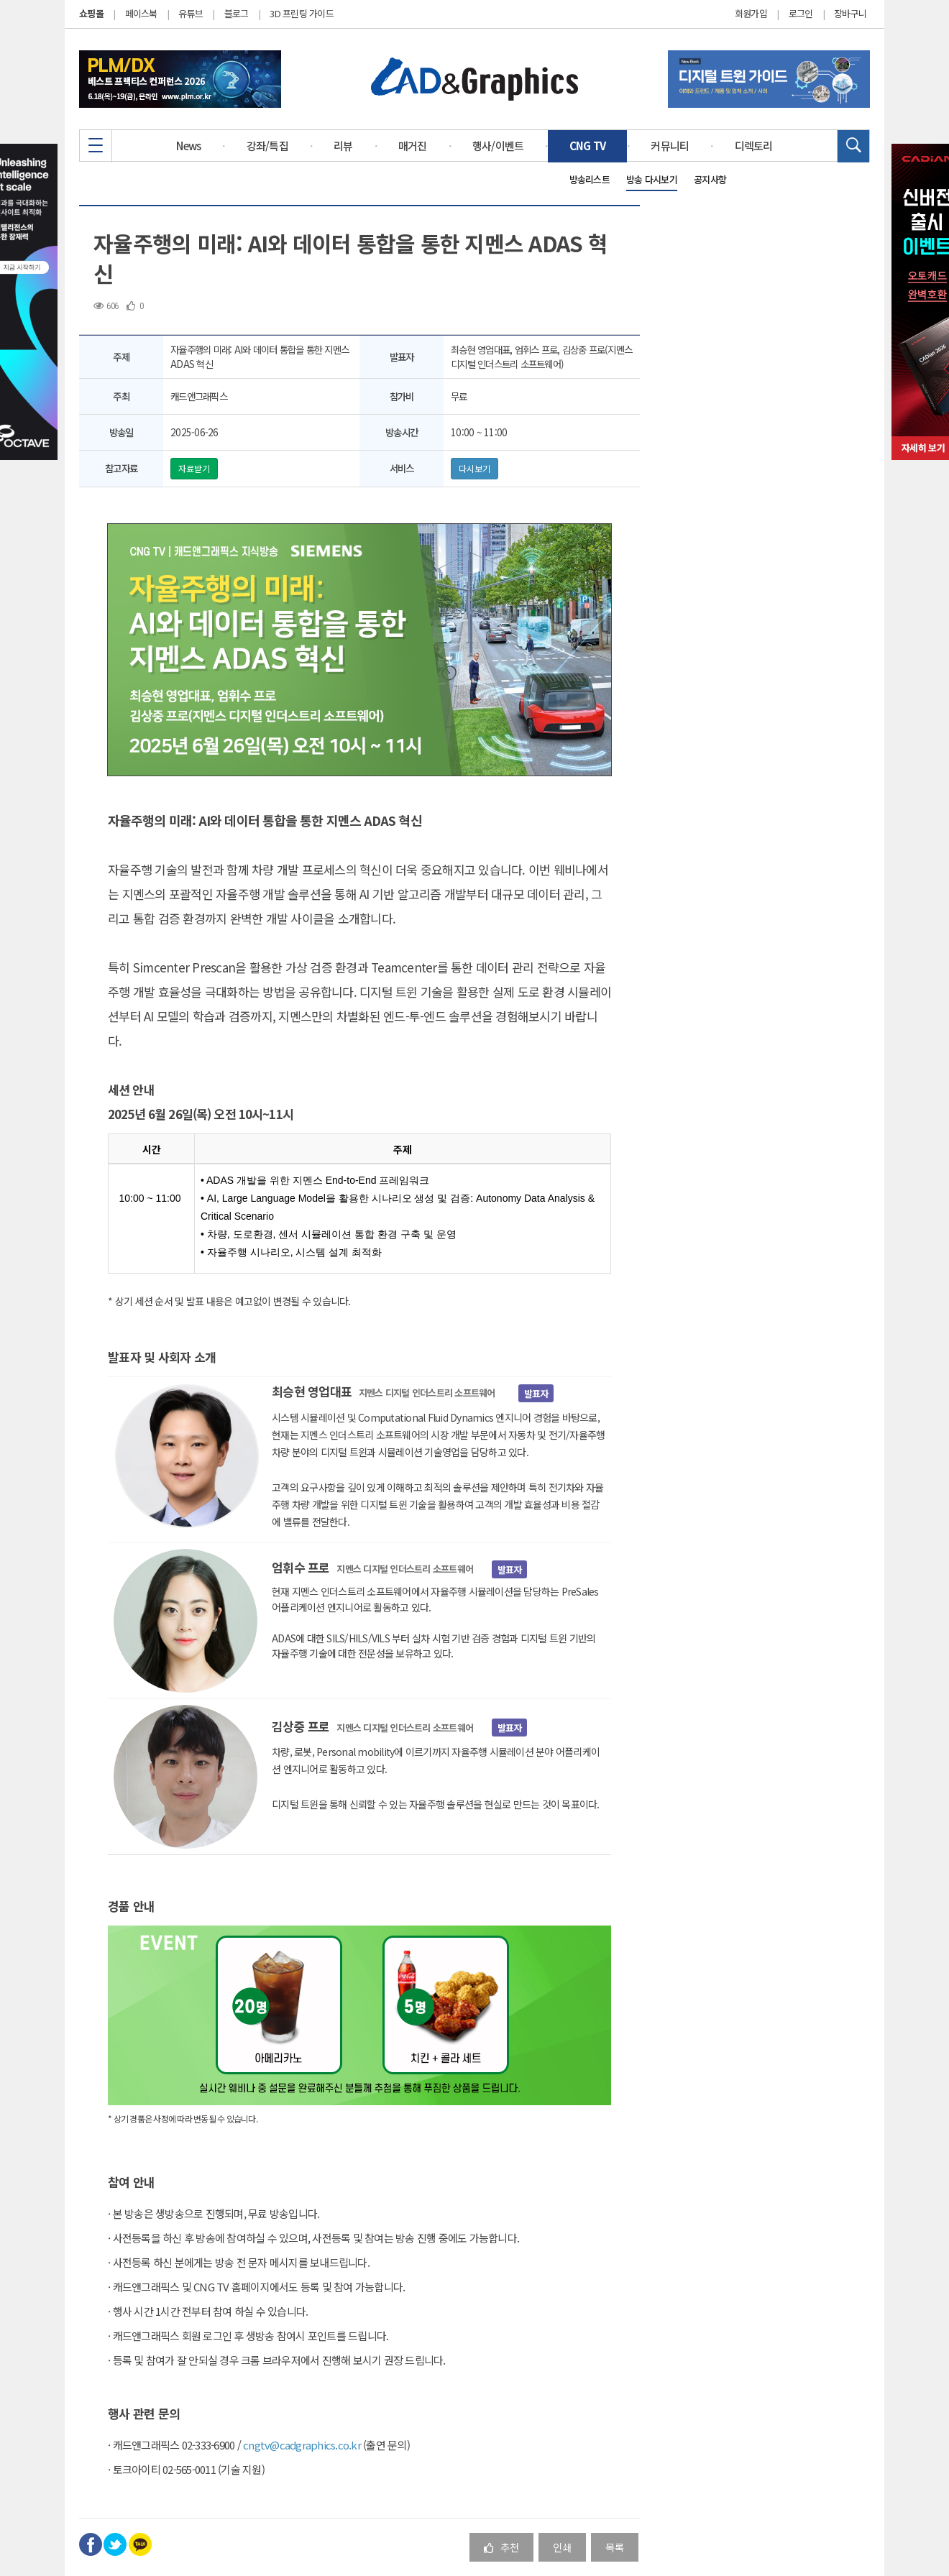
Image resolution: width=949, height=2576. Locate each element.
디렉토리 (754, 145)
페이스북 (141, 13)
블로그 (236, 13)
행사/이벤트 (498, 145)
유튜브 (190, 13)
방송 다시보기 (651, 179)
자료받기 (194, 468)
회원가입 (751, 13)
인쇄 (562, 2546)
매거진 (412, 145)
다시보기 (474, 468)
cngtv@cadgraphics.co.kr (302, 2444)
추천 (501, 2546)
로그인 (801, 13)
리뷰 (343, 145)
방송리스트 (589, 179)
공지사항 (710, 179)
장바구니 (850, 13)
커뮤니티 (670, 145)
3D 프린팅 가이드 (302, 13)
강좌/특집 (267, 145)
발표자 (536, 1392)
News (188, 145)
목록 (614, 2546)
